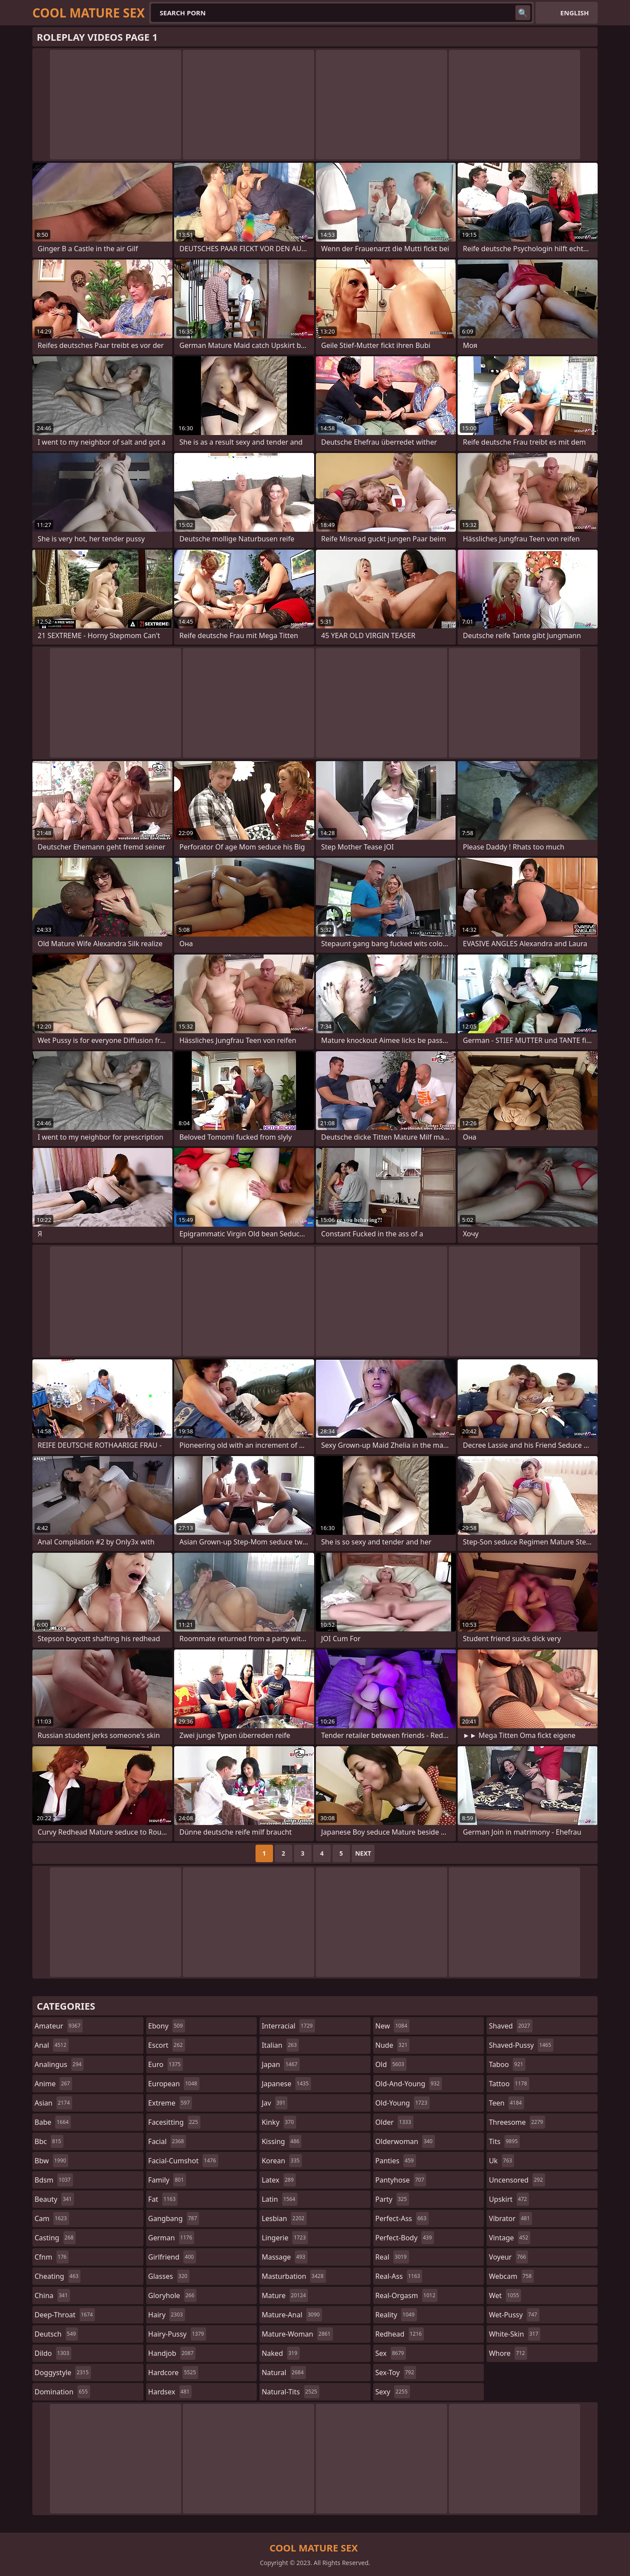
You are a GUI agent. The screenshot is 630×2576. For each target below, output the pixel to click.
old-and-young (408, 2083)
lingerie (285, 2237)
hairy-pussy (177, 2334)
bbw (51, 2160)
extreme (170, 2102)
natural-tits (290, 2391)
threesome (517, 2122)
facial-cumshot (183, 2160)
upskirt (509, 2199)
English (574, 12)
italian (280, 2045)
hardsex (170, 2391)
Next (363, 1853)
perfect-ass (402, 2218)
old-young (402, 2102)
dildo (53, 2353)
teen (506, 2102)
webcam (511, 2276)
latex (279, 2179)
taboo (507, 2064)
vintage (509, 2237)
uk (501, 2160)
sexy (392, 2391)
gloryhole (172, 2295)
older (394, 2122)
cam (52, 2218)
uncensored (517, 2179)
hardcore (173, 2372)
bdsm (54, 2179)
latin (280, 2199)
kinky (279, 2122)
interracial (288, 2025)
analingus (59, 2064)
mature (285, 2295)
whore (508, 2353)
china (52, 2295)
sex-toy (395, 2372)
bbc (49, 2141)
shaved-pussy (521, 2045)
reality (396, 2314)
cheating (57, 2276)
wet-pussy (514, 2314)
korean (282, 2160)
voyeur (508, 2257)
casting (55, 2237)
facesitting (174, 2122)
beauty (54, 2199)
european (174, 2083)
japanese (286, 2083)
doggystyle (63, 2372)
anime (53, 2083)
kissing (281, 2141)
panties (395, 2160)
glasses (169, 2276)
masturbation (294, 2276)
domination (62, 2391)
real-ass (398, 2276)
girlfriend (172, 2257)
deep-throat (65, 2314)
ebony (166, 2025)
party (392, 2199)
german (171, 2237)
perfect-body (404, 2237)
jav (274, 2102)
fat (163, 2199)
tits (504, 2141)
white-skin (514, 2334)
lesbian (284, 2218)
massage (284, 2257)
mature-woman (297, 2334)
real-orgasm (406, 2295)
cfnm (52, 2257)
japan (281, 2064)
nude (392, 2045)
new (392, 2025)
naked (280, 2353)
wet (505, 2295)
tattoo (509, 2083)
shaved (510, 2025)
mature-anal (292, 2314)
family (167, 2179)
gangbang (174, 2218)
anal (52, 2045)
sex (390, 2353)
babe (53, 2122)
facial (167, 2141)
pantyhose (401, 2179)
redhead (399, 2334)
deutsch (56, 2334)
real (392, 2257)
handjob (172, 2353)
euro (165, 2064)
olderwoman (405, 2141)
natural (284, 2372)
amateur (59, 2025)
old (390, 2064)
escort (166, 2045)
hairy (166, 2314)
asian (53, 2102)
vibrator (510, 2218)
